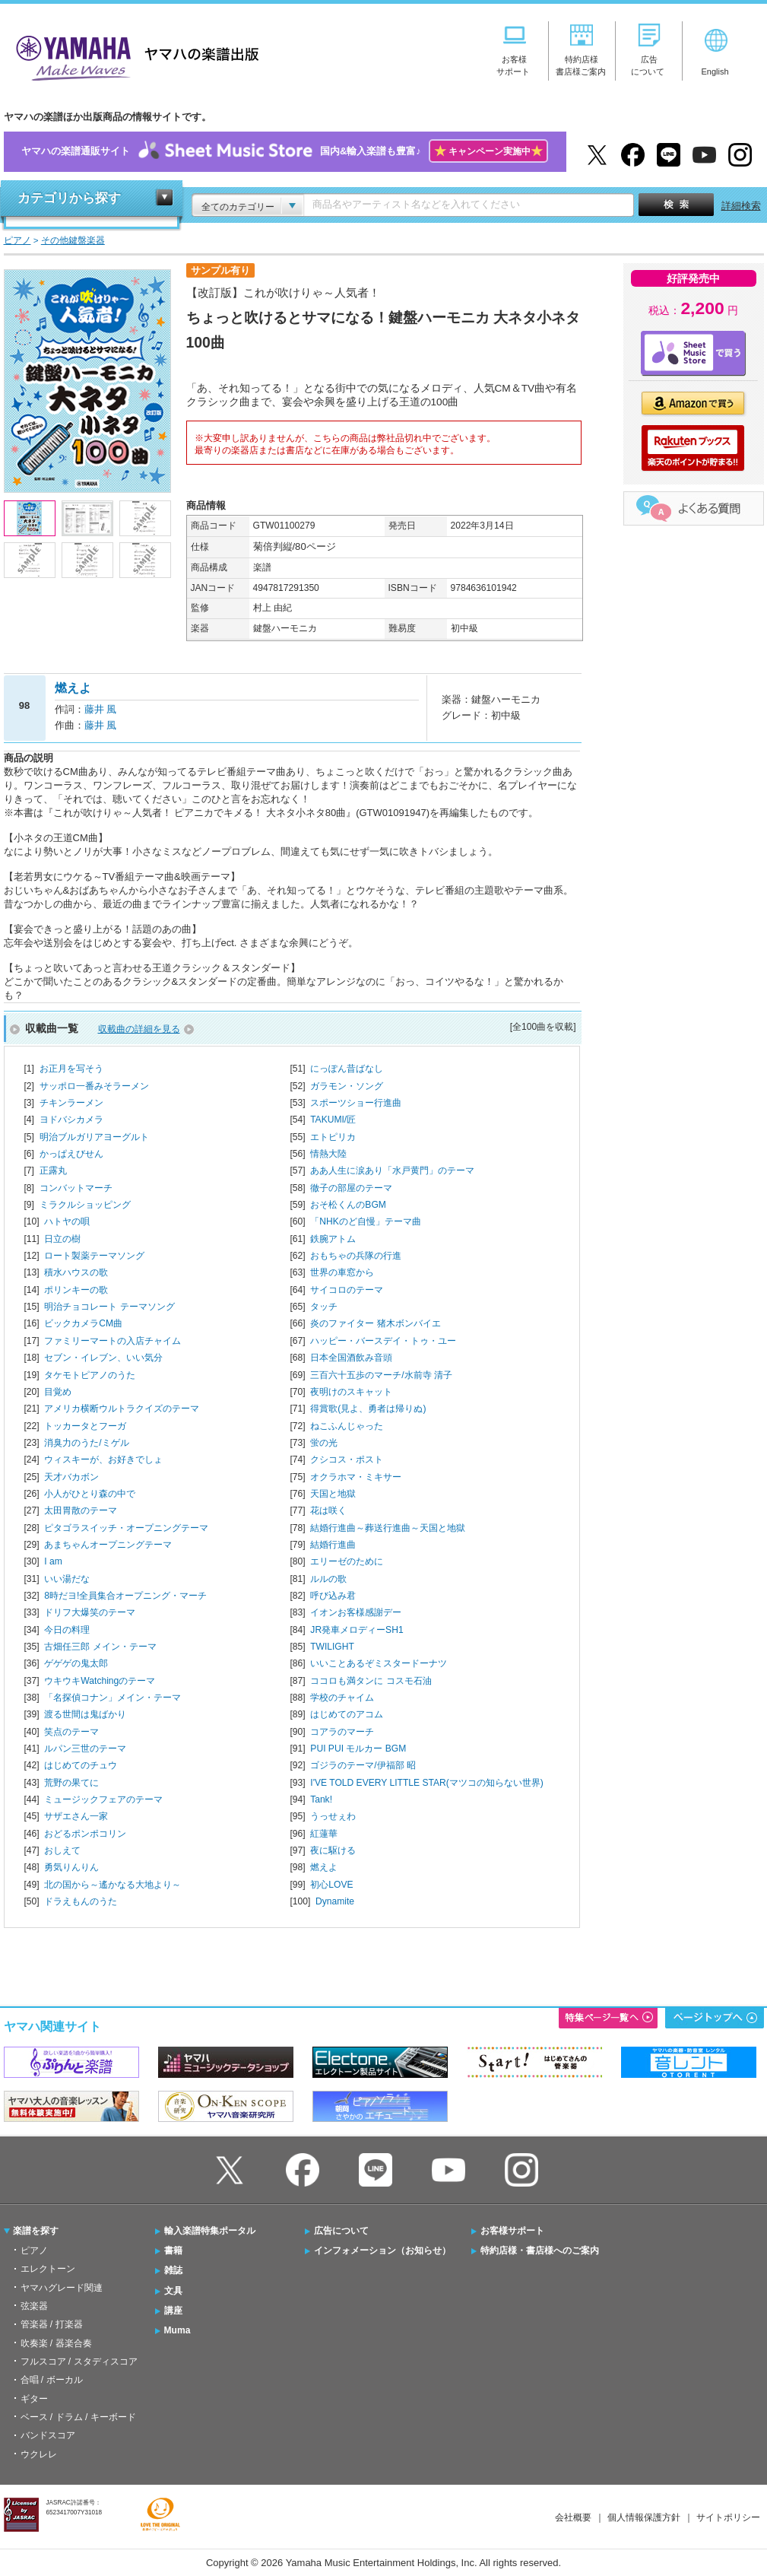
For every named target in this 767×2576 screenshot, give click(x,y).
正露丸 (53, 1170)
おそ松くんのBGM (348, 1204)
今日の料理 (67, 1630)
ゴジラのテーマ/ (363, 1765)
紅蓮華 (324, 1833)
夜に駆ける (333, 1850)
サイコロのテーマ (346, 1290)
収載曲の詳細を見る (139, 1029)
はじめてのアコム (346, 1714)
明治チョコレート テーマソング (109, 1306)
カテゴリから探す (69, 198)
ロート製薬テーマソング (94, 1255)
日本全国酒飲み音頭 (351, 1357)
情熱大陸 (328, 1153)
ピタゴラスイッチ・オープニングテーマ (126, 1528)
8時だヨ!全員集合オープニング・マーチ (125, 1595)
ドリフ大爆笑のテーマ (89, 1612)
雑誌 (173, 2270)
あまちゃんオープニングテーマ (108, 1544)
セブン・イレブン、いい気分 (103, 1357)
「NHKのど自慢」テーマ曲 (365, 1221)
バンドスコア (48, 2435)
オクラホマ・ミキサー (355, 1477)
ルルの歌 (328, 1579)
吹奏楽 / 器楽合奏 (56, 2343)
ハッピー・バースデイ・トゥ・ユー (383, 1341)
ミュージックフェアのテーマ (103, 1799)
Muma (177, 2330)
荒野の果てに (71, 1782)
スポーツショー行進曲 (355, 1102)
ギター (34, 2398)
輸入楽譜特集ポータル (209, 2230)
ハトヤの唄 (67, 1221)
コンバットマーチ (76, 1188)
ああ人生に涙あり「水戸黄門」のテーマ (392, 1170)
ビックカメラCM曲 (83, 1323)
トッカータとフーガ (85, 1426)
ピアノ (34, 2250)
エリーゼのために (346, 1561)
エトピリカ (333, 1137)
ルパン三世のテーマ (85, 1748)
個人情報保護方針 (643, 2517)
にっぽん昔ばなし (346, 1068)
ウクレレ (39, 2454)
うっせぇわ (333, 1816)
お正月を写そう (71, 1068)
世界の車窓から (342, 1272)
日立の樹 (62, 1239)
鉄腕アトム (333, 1239)
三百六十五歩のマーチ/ (381, 1375)
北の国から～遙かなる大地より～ (112, 1884)
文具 (173, 2290)
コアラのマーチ (342, 1731)
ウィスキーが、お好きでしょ (103, 1459)
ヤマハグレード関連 (62, 2287)
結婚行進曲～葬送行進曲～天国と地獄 (387, 1528)
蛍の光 (324, 1442)
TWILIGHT (332, 1646)
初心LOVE (331, 1884)
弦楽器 (34, 2306)
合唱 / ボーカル (52, 2379)
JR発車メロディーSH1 (356, 1630)
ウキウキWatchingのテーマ (99, 1681)
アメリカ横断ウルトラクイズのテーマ (121, 1408)
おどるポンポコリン (85, 1833)
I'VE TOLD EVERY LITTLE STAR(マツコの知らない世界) (426, 1782)
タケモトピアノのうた (89, 1375)
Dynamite (334, 1901)
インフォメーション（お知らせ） (382, 2250)
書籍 (173, 2250)
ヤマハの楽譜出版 (133, 56)
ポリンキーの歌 (76, 1290)
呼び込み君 (333, 1595)
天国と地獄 (333, 1493)
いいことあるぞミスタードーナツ (378, 1663)
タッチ (324, 1306)
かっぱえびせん (71, 1153)
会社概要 (573, 2517)
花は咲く (328, 1510)
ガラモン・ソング (346, 1086)
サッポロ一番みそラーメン (94, 1086)
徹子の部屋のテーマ (351, 1188)
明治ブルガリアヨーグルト (94, 1137)
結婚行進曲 (333, 1544)
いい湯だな (67, 1579)
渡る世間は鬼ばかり (85, 1714)
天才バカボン (71, 1477)
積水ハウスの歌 (76, 1272)
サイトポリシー (728, 2517)
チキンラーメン (71, 1102)
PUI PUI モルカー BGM (358, 1748)
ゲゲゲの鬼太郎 (76, 1663)
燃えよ (324, 1867)
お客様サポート (512, 2230)
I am (53, 1561)
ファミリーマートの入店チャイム (112, 1341)
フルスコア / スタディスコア (79, 2361)
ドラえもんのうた (80, 1901)
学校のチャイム (342, 1697)
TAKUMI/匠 (333, 1119)
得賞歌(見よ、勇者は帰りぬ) (368, 1408)
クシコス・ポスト (346, 1459)
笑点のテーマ (71, 1731)
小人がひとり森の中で (89, 1493)
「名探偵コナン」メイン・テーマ (112, 1697)
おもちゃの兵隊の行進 (355, 1255)
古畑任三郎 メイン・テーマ (100, 1646)
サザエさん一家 (76, 1816)
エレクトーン (48, 2268)
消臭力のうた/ (86, 1442)
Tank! (321, 1799)
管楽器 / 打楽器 (52, 2324)
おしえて (62, 1850)
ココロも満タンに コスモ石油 (370, 1681)
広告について (341, 2230)
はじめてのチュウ (80, 1765)
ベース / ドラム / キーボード (78, 2417)
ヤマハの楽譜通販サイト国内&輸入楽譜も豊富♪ (284, 152)
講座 (173, 2310)
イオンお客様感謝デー (355, 1612)
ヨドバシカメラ (71, 1119)
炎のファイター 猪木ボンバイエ (375, 1323)
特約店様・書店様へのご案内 (539, 2250)
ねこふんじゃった (346, 1426)
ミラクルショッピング (85, 1204)
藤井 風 (100, 709)
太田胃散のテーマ (80, 1510)
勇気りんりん (71, 1867)
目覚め (57, 1391)
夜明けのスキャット (351, 1391)
